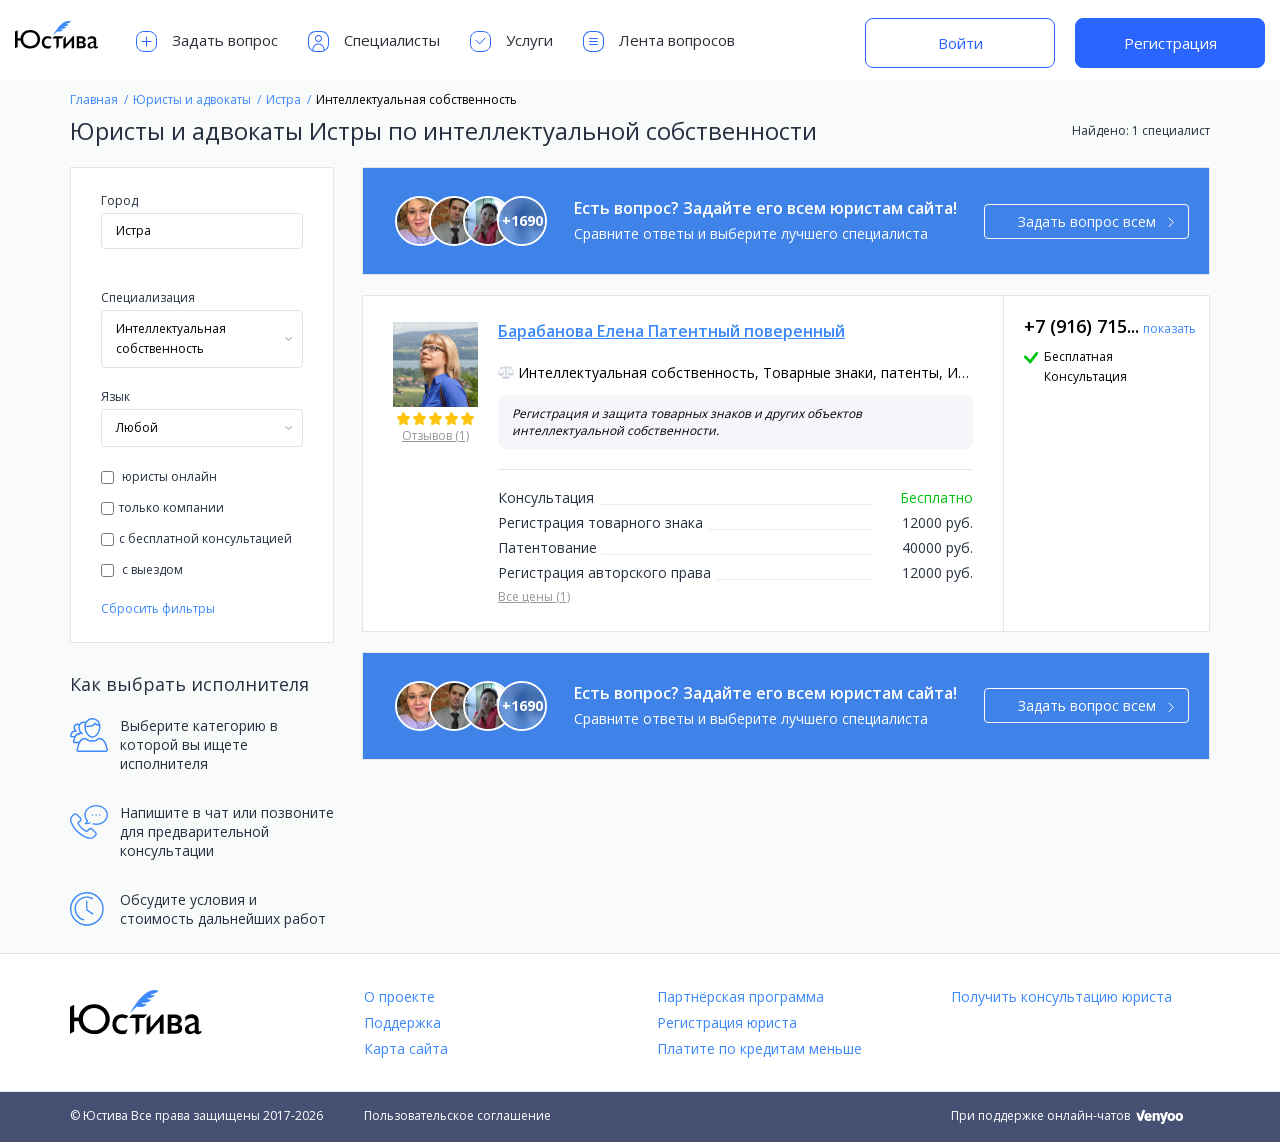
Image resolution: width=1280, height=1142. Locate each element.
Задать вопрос (207, 41)
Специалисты (374, 41)
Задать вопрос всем (1096, 221)
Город (119, 200)
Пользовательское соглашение (457, 1115)
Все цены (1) (534, 596)
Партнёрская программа (740, 996)
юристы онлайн (159, 476)
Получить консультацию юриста (1061, 996)
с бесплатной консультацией (196, 538)
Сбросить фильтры (158, 608)
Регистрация (1170, 43)
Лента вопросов (659, 41)
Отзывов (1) (435, 435)
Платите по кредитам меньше (759, 1048)
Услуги (511, 41)
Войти (960, 43)
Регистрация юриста (727, 1022)
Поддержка (402, 1022)
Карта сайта (406, 1048)
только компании (162, 507)
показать (1169, 328)
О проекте (399, 996)
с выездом (142, 569)
